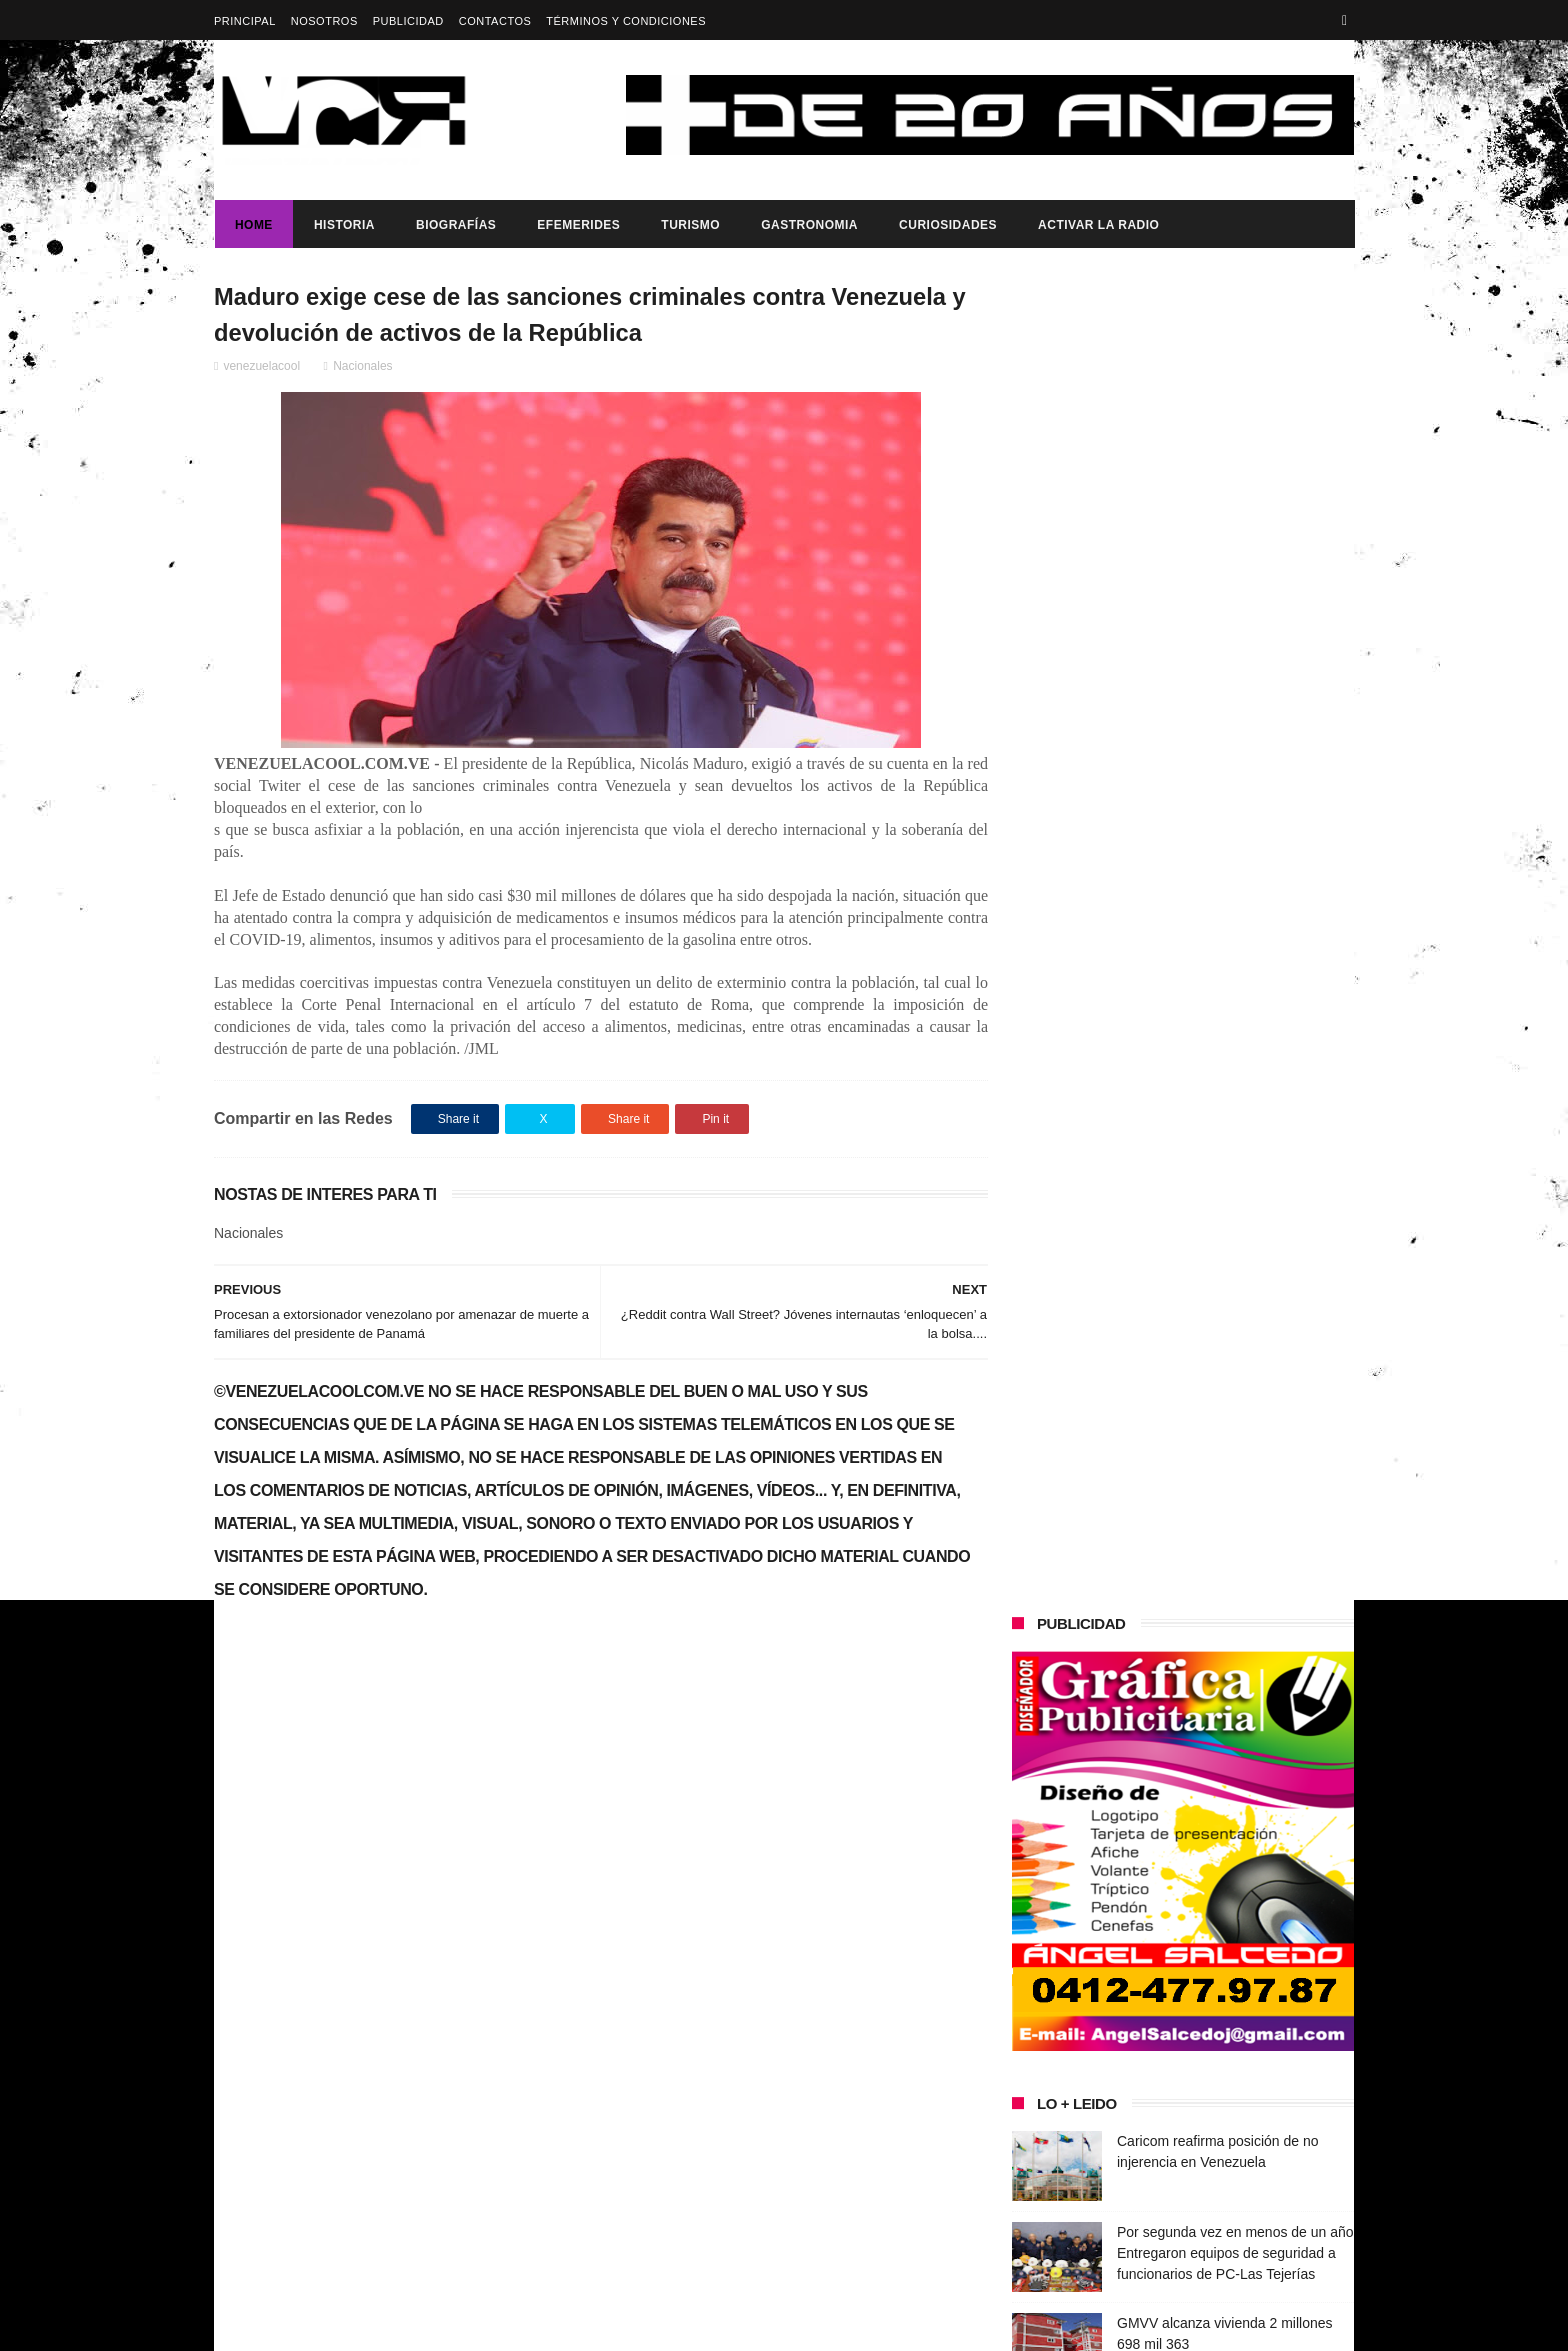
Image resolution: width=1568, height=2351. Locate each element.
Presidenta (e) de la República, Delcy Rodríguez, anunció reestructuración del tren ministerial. (1232, 1537)
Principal (245, 21)
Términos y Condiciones (626, 21)
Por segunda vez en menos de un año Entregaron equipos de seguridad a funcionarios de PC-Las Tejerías (1235, 924)
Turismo (689, 225)
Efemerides (577, 225)
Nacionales (362, 367)
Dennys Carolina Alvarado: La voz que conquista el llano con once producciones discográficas (1222, 1250)
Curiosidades (947, 225)
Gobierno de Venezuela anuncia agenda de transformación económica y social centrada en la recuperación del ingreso (387, 1994)
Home (253, 225)
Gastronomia (808, 225)
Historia (343, 225)
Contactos (495, 21)
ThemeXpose (568, 2326)
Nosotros (324, 21)
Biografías (455, 225)
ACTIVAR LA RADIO (1097, 225)
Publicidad (408, 21)
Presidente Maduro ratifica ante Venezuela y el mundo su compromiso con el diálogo (1235, 1106)
